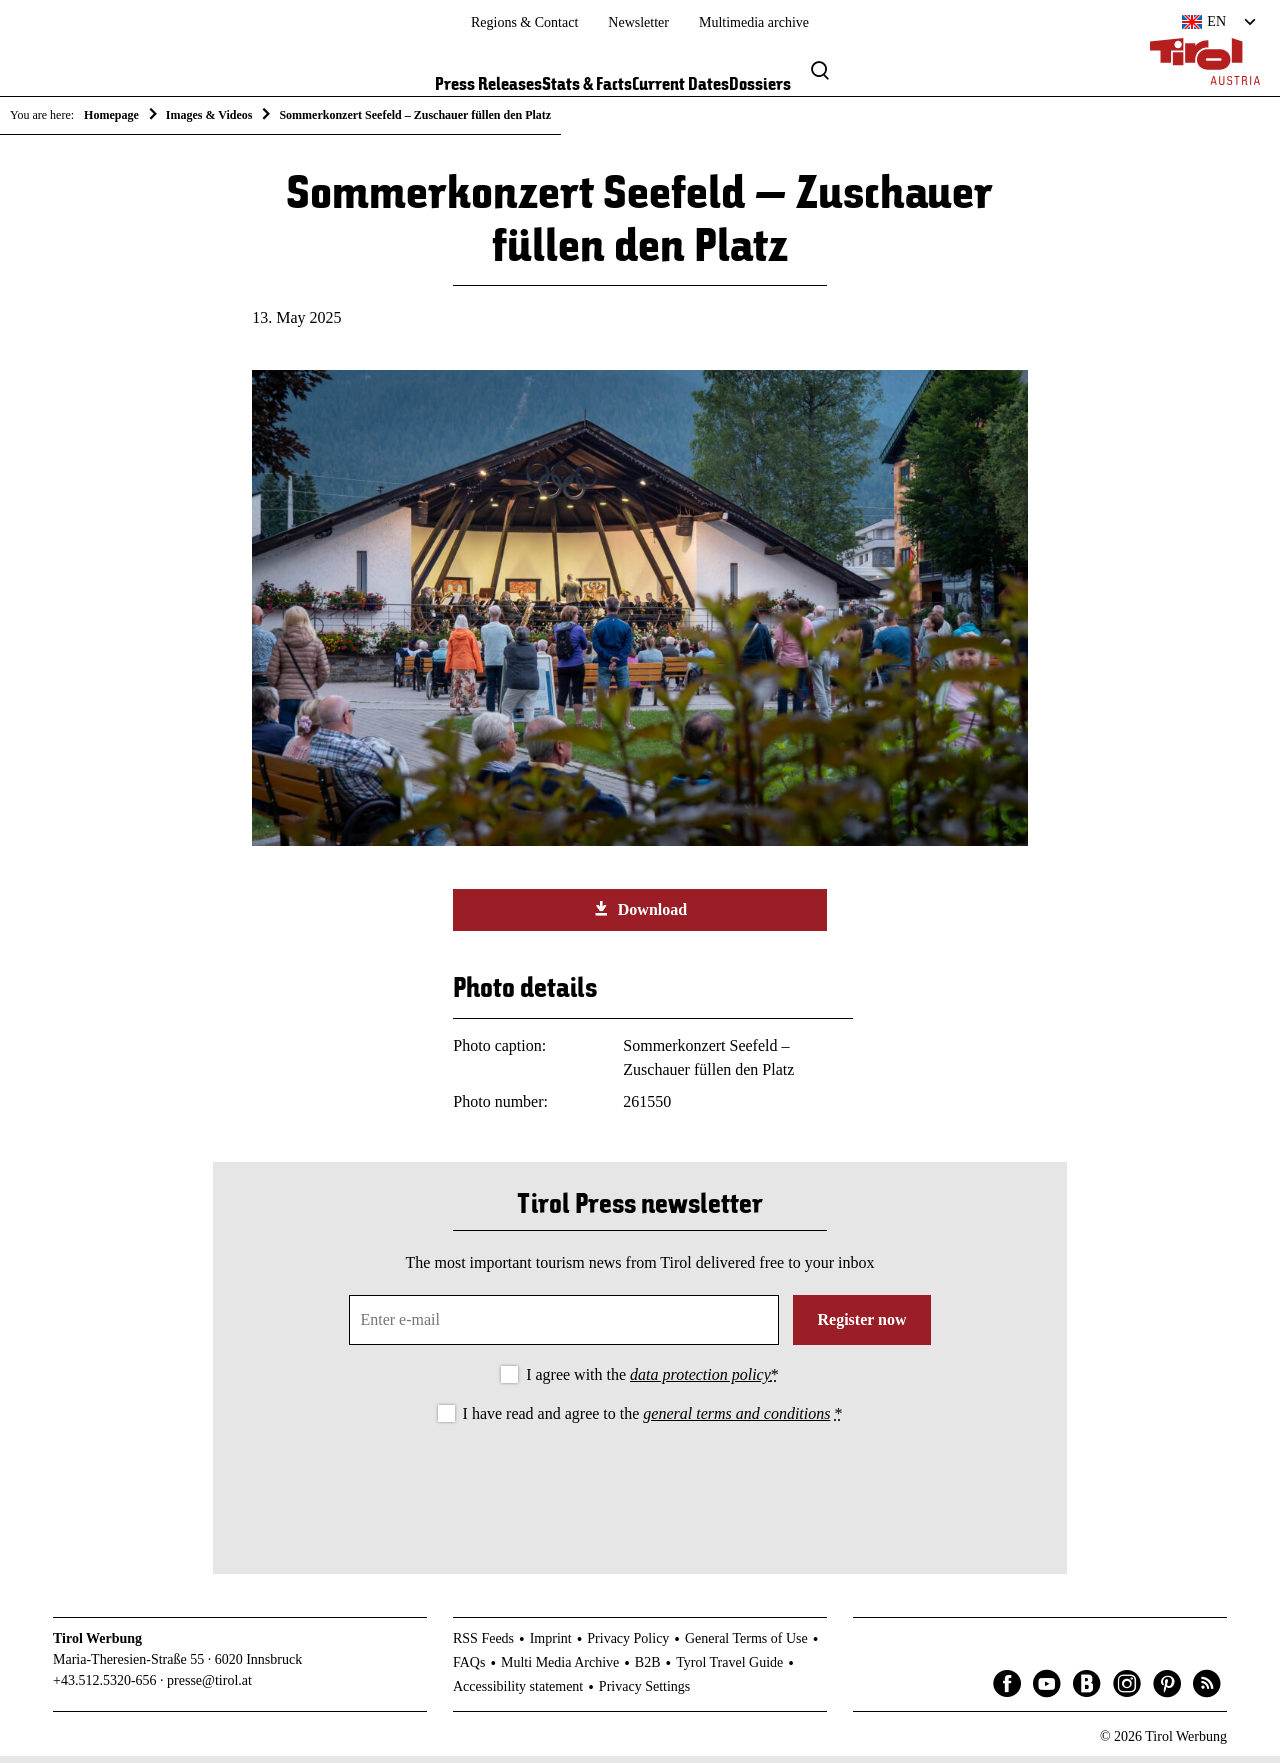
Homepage (111, 115)
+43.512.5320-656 (105, 1687)
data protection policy (700, 1381)
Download (640, 916)
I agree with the (652, 1381)
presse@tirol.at (209, 1687)
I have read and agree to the (653, 1420)
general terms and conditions (736, 1420)
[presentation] (640, 1489)
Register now (861, 1326)
